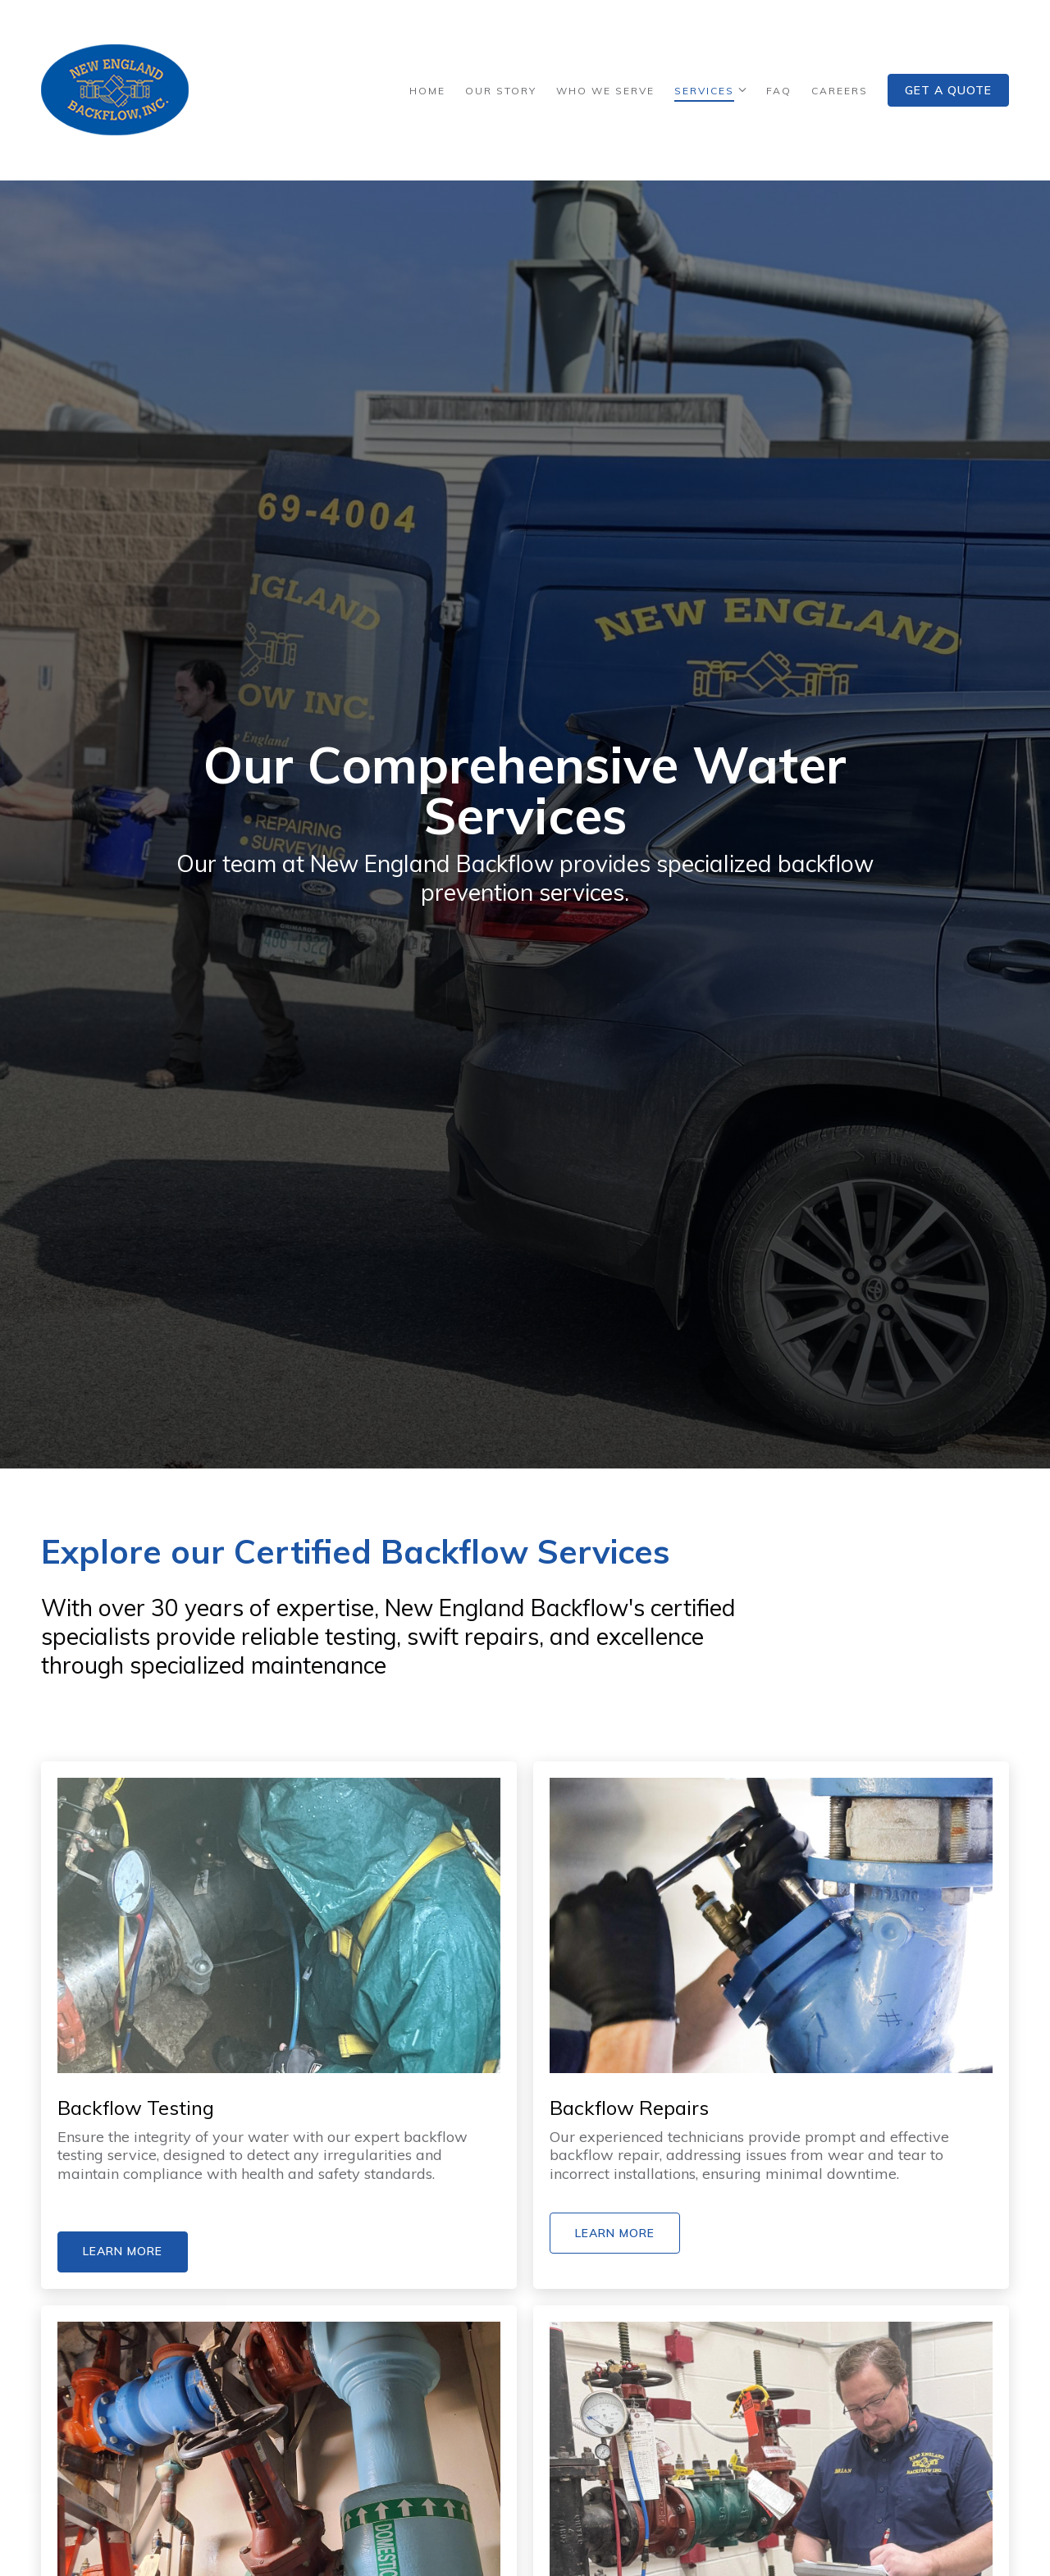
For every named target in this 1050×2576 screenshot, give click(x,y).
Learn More (122, 2251)
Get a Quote (948, 90)
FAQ (779, 90)
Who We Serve (605, 90)
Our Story (500, 90)
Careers (839, 90)
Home (427, 90)
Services (704, 90)
